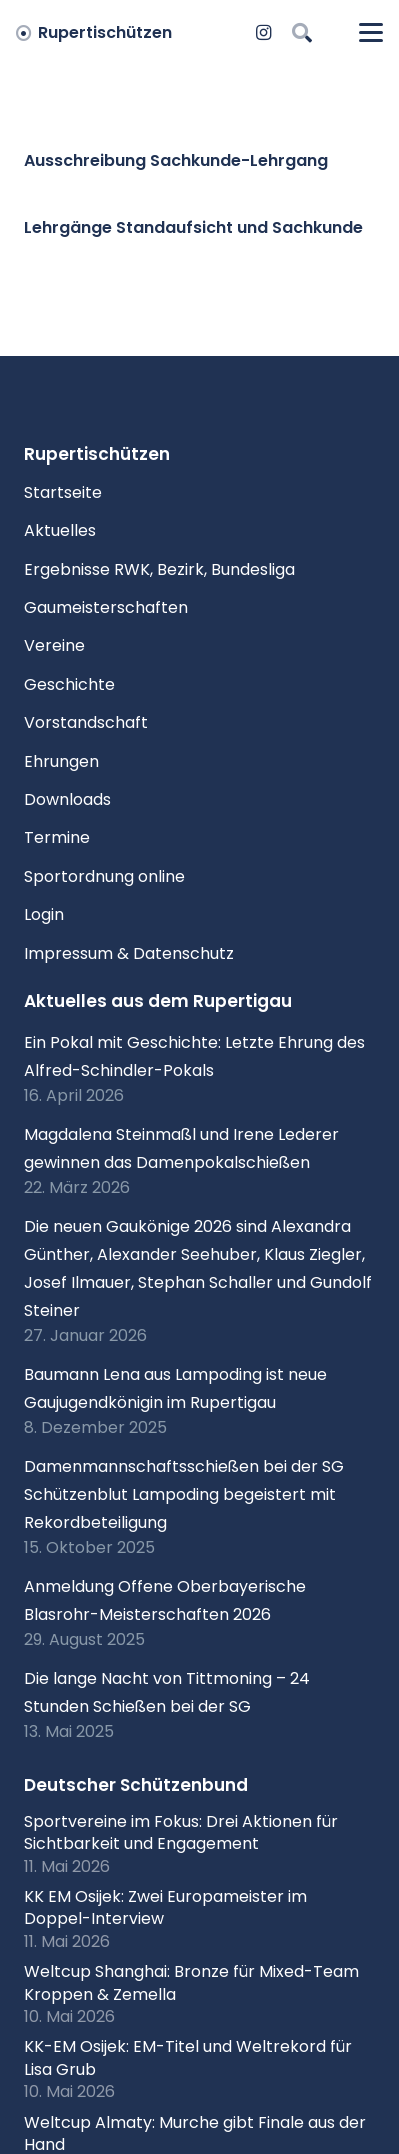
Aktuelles (60, 530)
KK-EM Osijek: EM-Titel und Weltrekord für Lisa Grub (188, 2057)
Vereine (54, 645)
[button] (302, 32)
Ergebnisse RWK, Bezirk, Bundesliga (159, 569)
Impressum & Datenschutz (129, 953)
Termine (57, 837)
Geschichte (69, 684)
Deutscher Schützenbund (136, 1785)
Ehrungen (61, 761)
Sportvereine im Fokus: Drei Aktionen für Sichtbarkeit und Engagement (181, 1832)
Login (44, 914)
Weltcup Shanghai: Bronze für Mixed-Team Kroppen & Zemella (191, 1982)
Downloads (67, 799)
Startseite (63, 492)
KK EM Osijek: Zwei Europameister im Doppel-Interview (165, 1907)
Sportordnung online (104, 876)
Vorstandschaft (86, 722)
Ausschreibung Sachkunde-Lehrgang (176, 160)
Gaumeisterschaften (106, 607)
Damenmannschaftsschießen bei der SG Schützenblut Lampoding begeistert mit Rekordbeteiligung (184, 1494)
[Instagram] (264, 33)
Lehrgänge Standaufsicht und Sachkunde (193, 227)
